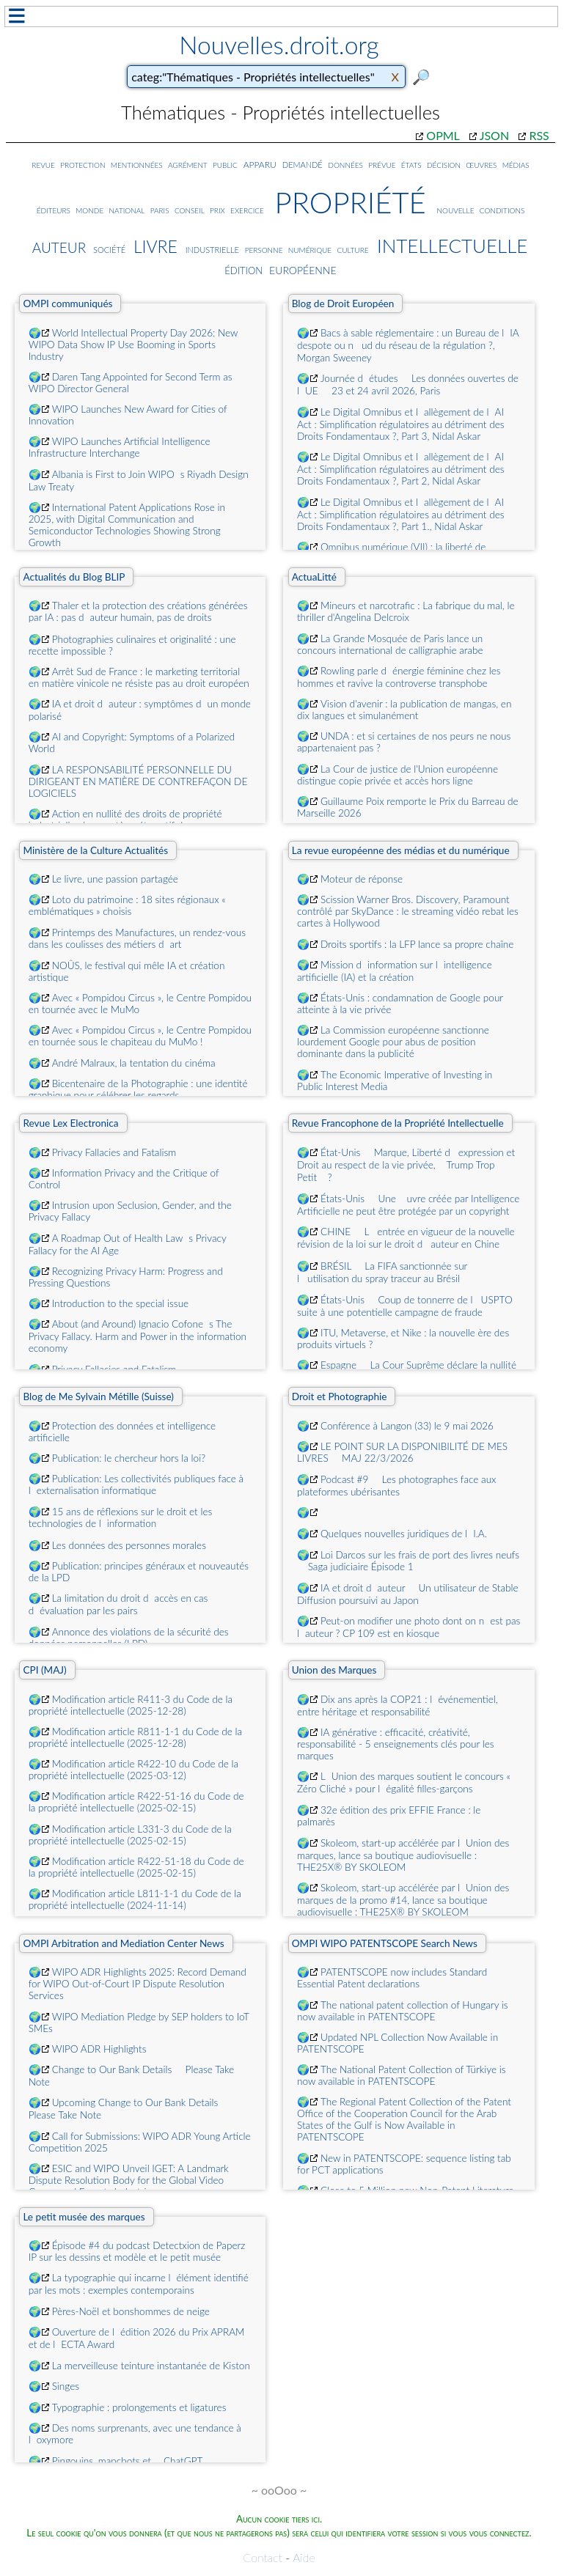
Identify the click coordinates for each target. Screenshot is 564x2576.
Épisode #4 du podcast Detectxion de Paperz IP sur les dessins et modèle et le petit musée (137, 2251)
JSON (494, 135)
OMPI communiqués (67, 303)
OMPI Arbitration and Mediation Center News (123, 1943)
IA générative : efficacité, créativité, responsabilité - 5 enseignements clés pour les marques (395, 1744)
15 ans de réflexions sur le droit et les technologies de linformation (121, 1517)
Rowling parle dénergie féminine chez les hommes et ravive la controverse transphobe (399, 677)
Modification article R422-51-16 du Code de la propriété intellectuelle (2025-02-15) (136, 1802)
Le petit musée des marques (83, 2217)
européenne (302, 268)
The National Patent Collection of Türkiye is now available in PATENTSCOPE (401, 2075)
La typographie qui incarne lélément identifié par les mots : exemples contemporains (139, 2284)
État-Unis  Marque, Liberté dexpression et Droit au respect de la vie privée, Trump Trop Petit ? (406, 1165)
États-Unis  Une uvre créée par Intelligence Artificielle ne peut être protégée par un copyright (408, 1205)
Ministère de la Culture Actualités (95, 850)
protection (82, 164)
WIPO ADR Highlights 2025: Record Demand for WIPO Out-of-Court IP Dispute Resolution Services (137, 1983)
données (345, 164)
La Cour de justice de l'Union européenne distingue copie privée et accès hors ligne (397, 775)
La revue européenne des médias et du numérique (401, 850)
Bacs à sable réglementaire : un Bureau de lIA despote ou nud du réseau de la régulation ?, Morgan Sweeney (408, 345)
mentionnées (137, 164)
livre (155, 244)
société (109, 248)
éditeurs (53, 209)
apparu (259, 163)
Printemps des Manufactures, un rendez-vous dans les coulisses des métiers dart (137, 938)
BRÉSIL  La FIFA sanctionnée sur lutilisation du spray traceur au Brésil (382, 1272)
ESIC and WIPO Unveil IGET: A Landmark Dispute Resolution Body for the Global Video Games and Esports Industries (129, 2180)
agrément (188, 164)
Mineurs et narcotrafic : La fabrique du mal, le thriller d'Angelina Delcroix (406, 611)
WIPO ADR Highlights (99, 2049)
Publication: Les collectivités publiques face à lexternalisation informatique (136, 1484)
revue (43, 164)
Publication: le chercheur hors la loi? (128, 1458)
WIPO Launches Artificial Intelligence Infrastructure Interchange (119, 447)
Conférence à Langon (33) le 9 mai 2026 (407, 1426)
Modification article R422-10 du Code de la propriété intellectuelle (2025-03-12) (133, 1769)
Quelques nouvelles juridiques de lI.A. (404, 1533)
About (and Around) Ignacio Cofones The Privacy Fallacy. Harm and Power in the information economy (137, 1336)
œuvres (481, 164)
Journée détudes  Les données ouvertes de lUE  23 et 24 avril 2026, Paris (408, 384)
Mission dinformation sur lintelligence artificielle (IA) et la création (394, 971)
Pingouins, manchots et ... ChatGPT (127, 2461)
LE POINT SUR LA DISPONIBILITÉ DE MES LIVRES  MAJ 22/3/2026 (402, 1452)
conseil (190, 209)
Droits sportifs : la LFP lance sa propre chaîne (417, 944)
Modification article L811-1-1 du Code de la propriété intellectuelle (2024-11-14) (135, 1899)
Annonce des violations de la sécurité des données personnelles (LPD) (129, 1637)
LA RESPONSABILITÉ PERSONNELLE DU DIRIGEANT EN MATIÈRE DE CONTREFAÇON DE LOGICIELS (138, 781)
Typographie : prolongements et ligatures (139, 2407)
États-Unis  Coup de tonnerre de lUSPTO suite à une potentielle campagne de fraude (405, 1306)
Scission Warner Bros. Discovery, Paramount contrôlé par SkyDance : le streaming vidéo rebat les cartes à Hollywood (408, 911)
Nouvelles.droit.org (279, 44)
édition (243, 269)
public (225, 164)
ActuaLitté (314, 577)
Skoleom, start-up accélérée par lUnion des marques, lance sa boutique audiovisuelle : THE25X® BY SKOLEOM (403, 1855)
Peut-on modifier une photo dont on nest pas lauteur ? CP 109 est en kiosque (408, 1627)
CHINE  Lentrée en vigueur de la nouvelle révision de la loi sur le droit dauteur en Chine (406, 1238)
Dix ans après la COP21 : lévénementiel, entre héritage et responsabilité (397, 1705)
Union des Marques (334, 1670)
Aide (304, 2557)
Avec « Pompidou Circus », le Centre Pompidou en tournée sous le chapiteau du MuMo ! (140, 1036)
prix (217, 209)
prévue (381, 164)
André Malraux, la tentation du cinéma (134, 1063)
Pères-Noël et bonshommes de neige (131, 2311)
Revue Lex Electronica (70, 1123)
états (411, 164)
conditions (502, 209)
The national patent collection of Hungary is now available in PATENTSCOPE (402, 2011)
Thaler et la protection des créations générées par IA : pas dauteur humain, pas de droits (138, 611)
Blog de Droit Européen (343, 303)
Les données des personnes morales (129, 1545)
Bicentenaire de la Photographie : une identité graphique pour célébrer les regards (138, 1089)
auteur (59, 245)
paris (159, 209)
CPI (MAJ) (44, 1670)
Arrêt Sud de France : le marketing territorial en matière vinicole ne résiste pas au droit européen (139, 677)
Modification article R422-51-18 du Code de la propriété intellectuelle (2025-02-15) (136, 1867)
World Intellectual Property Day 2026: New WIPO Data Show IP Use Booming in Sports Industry (133, 344)
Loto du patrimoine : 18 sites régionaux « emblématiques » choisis (127, 905)
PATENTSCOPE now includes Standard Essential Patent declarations (392, 1978)
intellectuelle (452, 242)
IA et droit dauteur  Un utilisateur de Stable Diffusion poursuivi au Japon (408, 1594)
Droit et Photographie (339, 1396)
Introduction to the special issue (120, 1303)
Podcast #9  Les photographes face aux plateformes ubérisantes (397, 1485)
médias (516, 164)
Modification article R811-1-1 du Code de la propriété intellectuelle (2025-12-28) (135, 1737)
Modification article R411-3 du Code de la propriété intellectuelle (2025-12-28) (131, 1705)
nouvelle (455, 209)
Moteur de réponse (362, 879)
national (127, 209)
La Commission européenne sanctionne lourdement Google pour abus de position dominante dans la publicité (393, 1041)
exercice (247, 209)
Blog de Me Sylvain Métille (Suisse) (98, 1396)
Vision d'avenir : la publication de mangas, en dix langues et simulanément (404, 709)
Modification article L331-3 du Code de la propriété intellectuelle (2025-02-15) (130, 1835)
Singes (65, 2386)
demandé (302, 163)
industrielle (212, 248)
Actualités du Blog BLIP (74, 577)
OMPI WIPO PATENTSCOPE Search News (384, 1943)
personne (264, 249)
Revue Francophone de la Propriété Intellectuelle (398, 1123)
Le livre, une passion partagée (115, 879)
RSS (539, 135)
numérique (310, 249)
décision (444, 164)
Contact (262, 2557)
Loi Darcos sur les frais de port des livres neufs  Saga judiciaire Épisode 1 (408, 1560)
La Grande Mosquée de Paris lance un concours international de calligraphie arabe (390, 644)
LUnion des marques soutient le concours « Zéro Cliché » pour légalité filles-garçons (403, 1782)
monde (89, 209)
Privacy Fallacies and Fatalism (114, 1152)
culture (352, 249)
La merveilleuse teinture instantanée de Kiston (151, 2365)
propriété (350, 197)
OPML (442, 135)
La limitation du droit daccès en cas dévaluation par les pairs (118, 1604)
